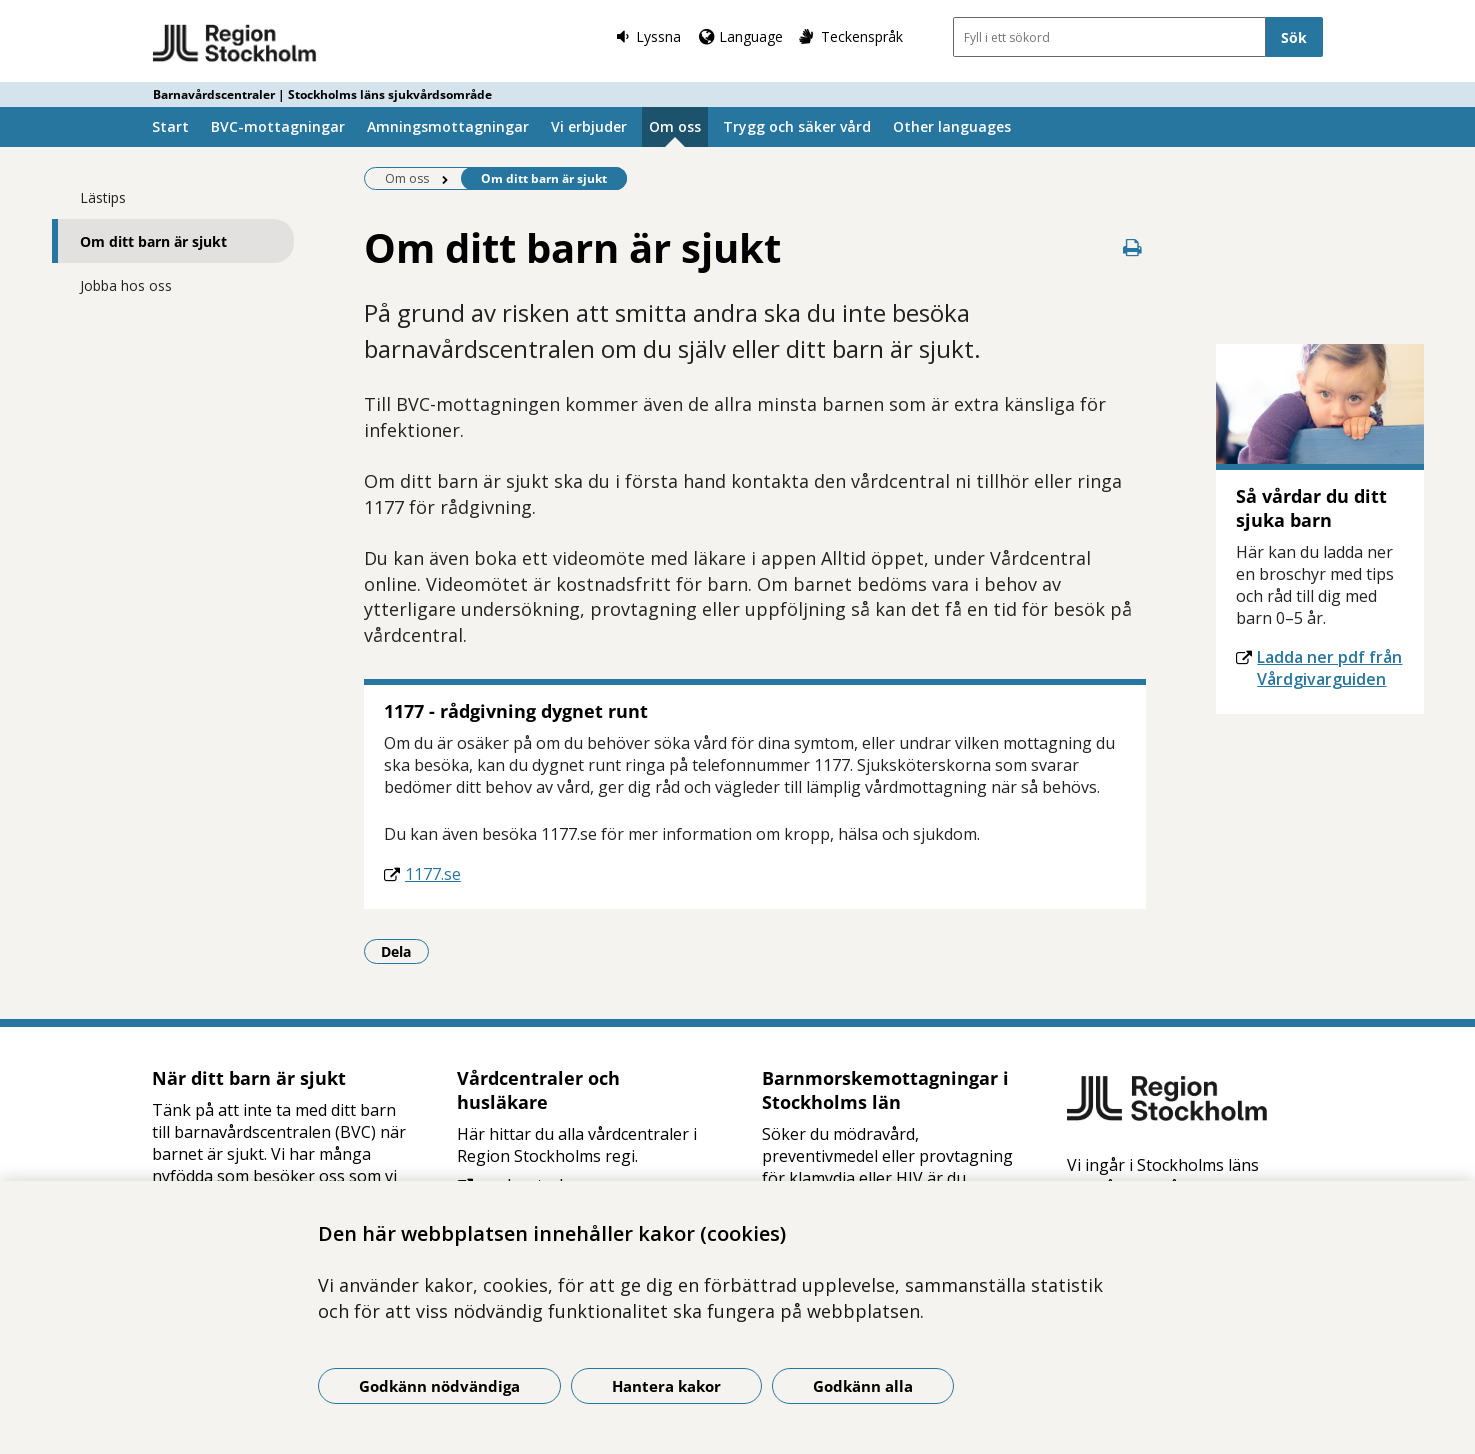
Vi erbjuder (589, 126)
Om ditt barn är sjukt (153, 241)
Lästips (103, 197)
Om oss (675, 126)
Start (170, 126)
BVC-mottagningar (278, 126)
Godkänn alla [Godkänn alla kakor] (863, 1386)
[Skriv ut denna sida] (1132, 247)
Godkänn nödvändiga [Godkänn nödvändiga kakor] (439, 1386)
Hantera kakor (666, 1386)
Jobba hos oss (126, 285)
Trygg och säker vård (797, 126)
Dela (405, 951)
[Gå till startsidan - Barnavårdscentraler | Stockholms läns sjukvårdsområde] (235, 44)
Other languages (952, 126)
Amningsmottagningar (448, 126)
